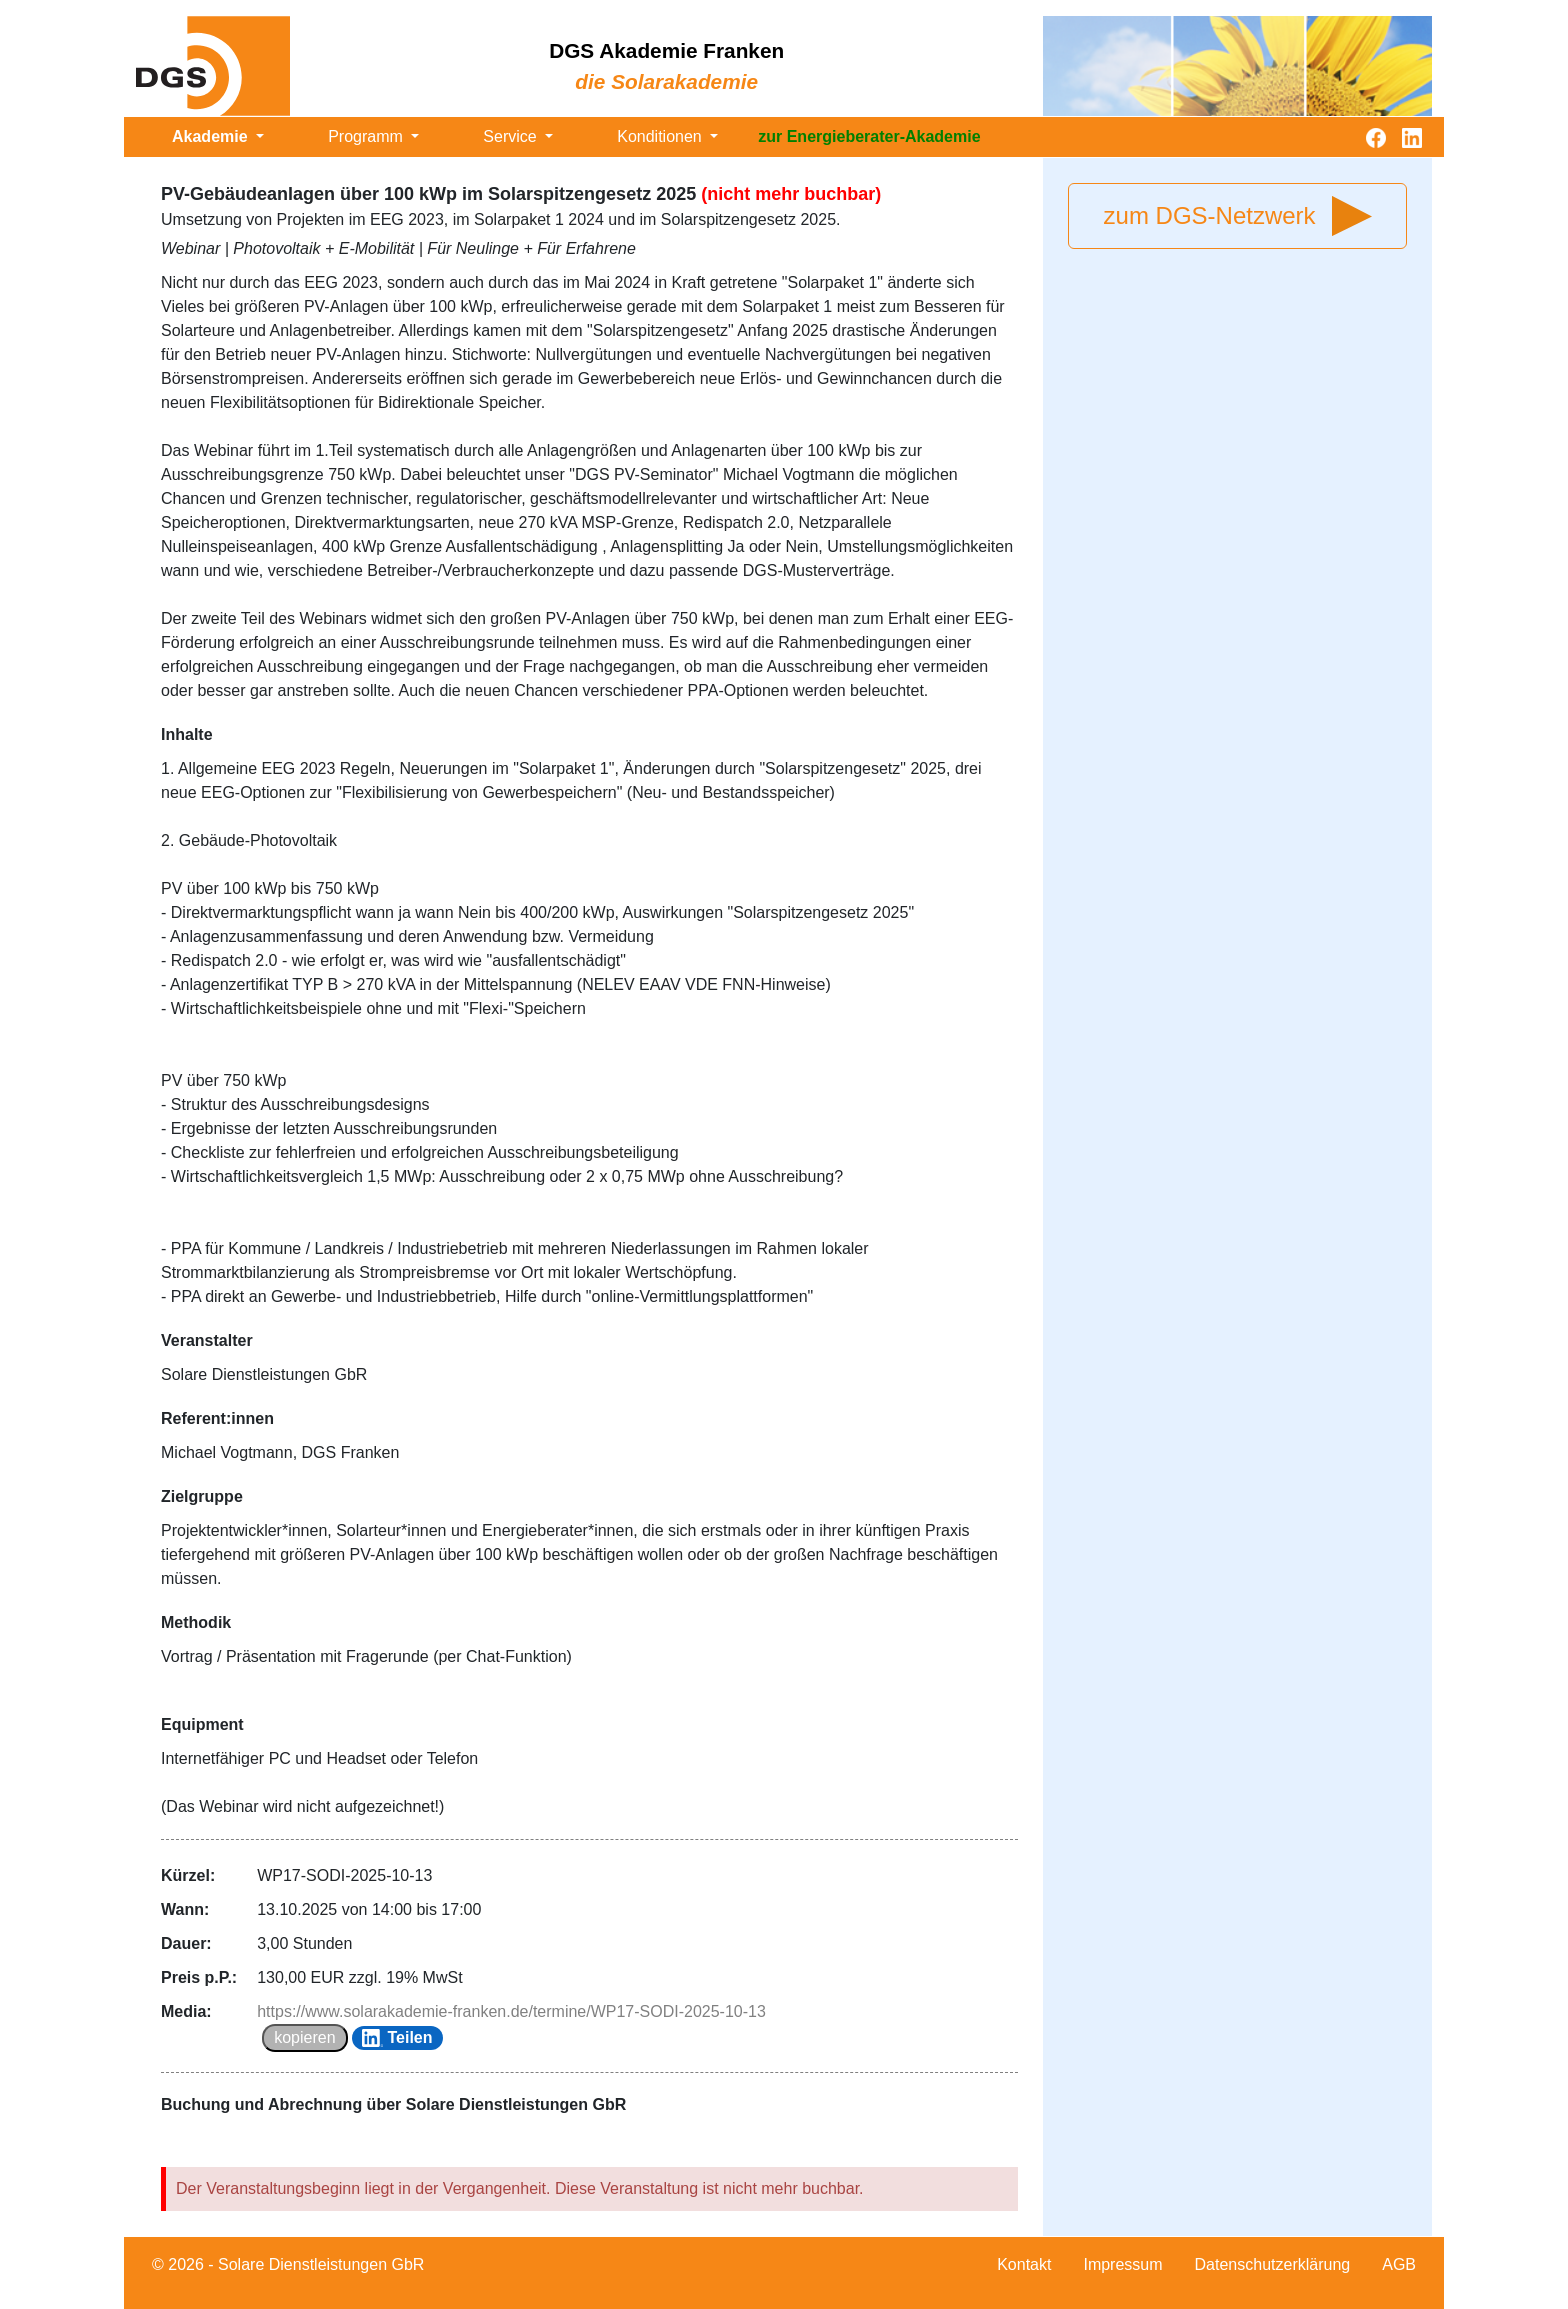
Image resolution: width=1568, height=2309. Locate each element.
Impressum (1122, 2264)
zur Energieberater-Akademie (869, 136)
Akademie (212, 136)
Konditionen (661, 136)
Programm (367, 136)
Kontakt (1024, 2264)
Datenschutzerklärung (1273, 2264)
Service (512, 136)
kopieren (304, 2037)
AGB (1399, 2264)
